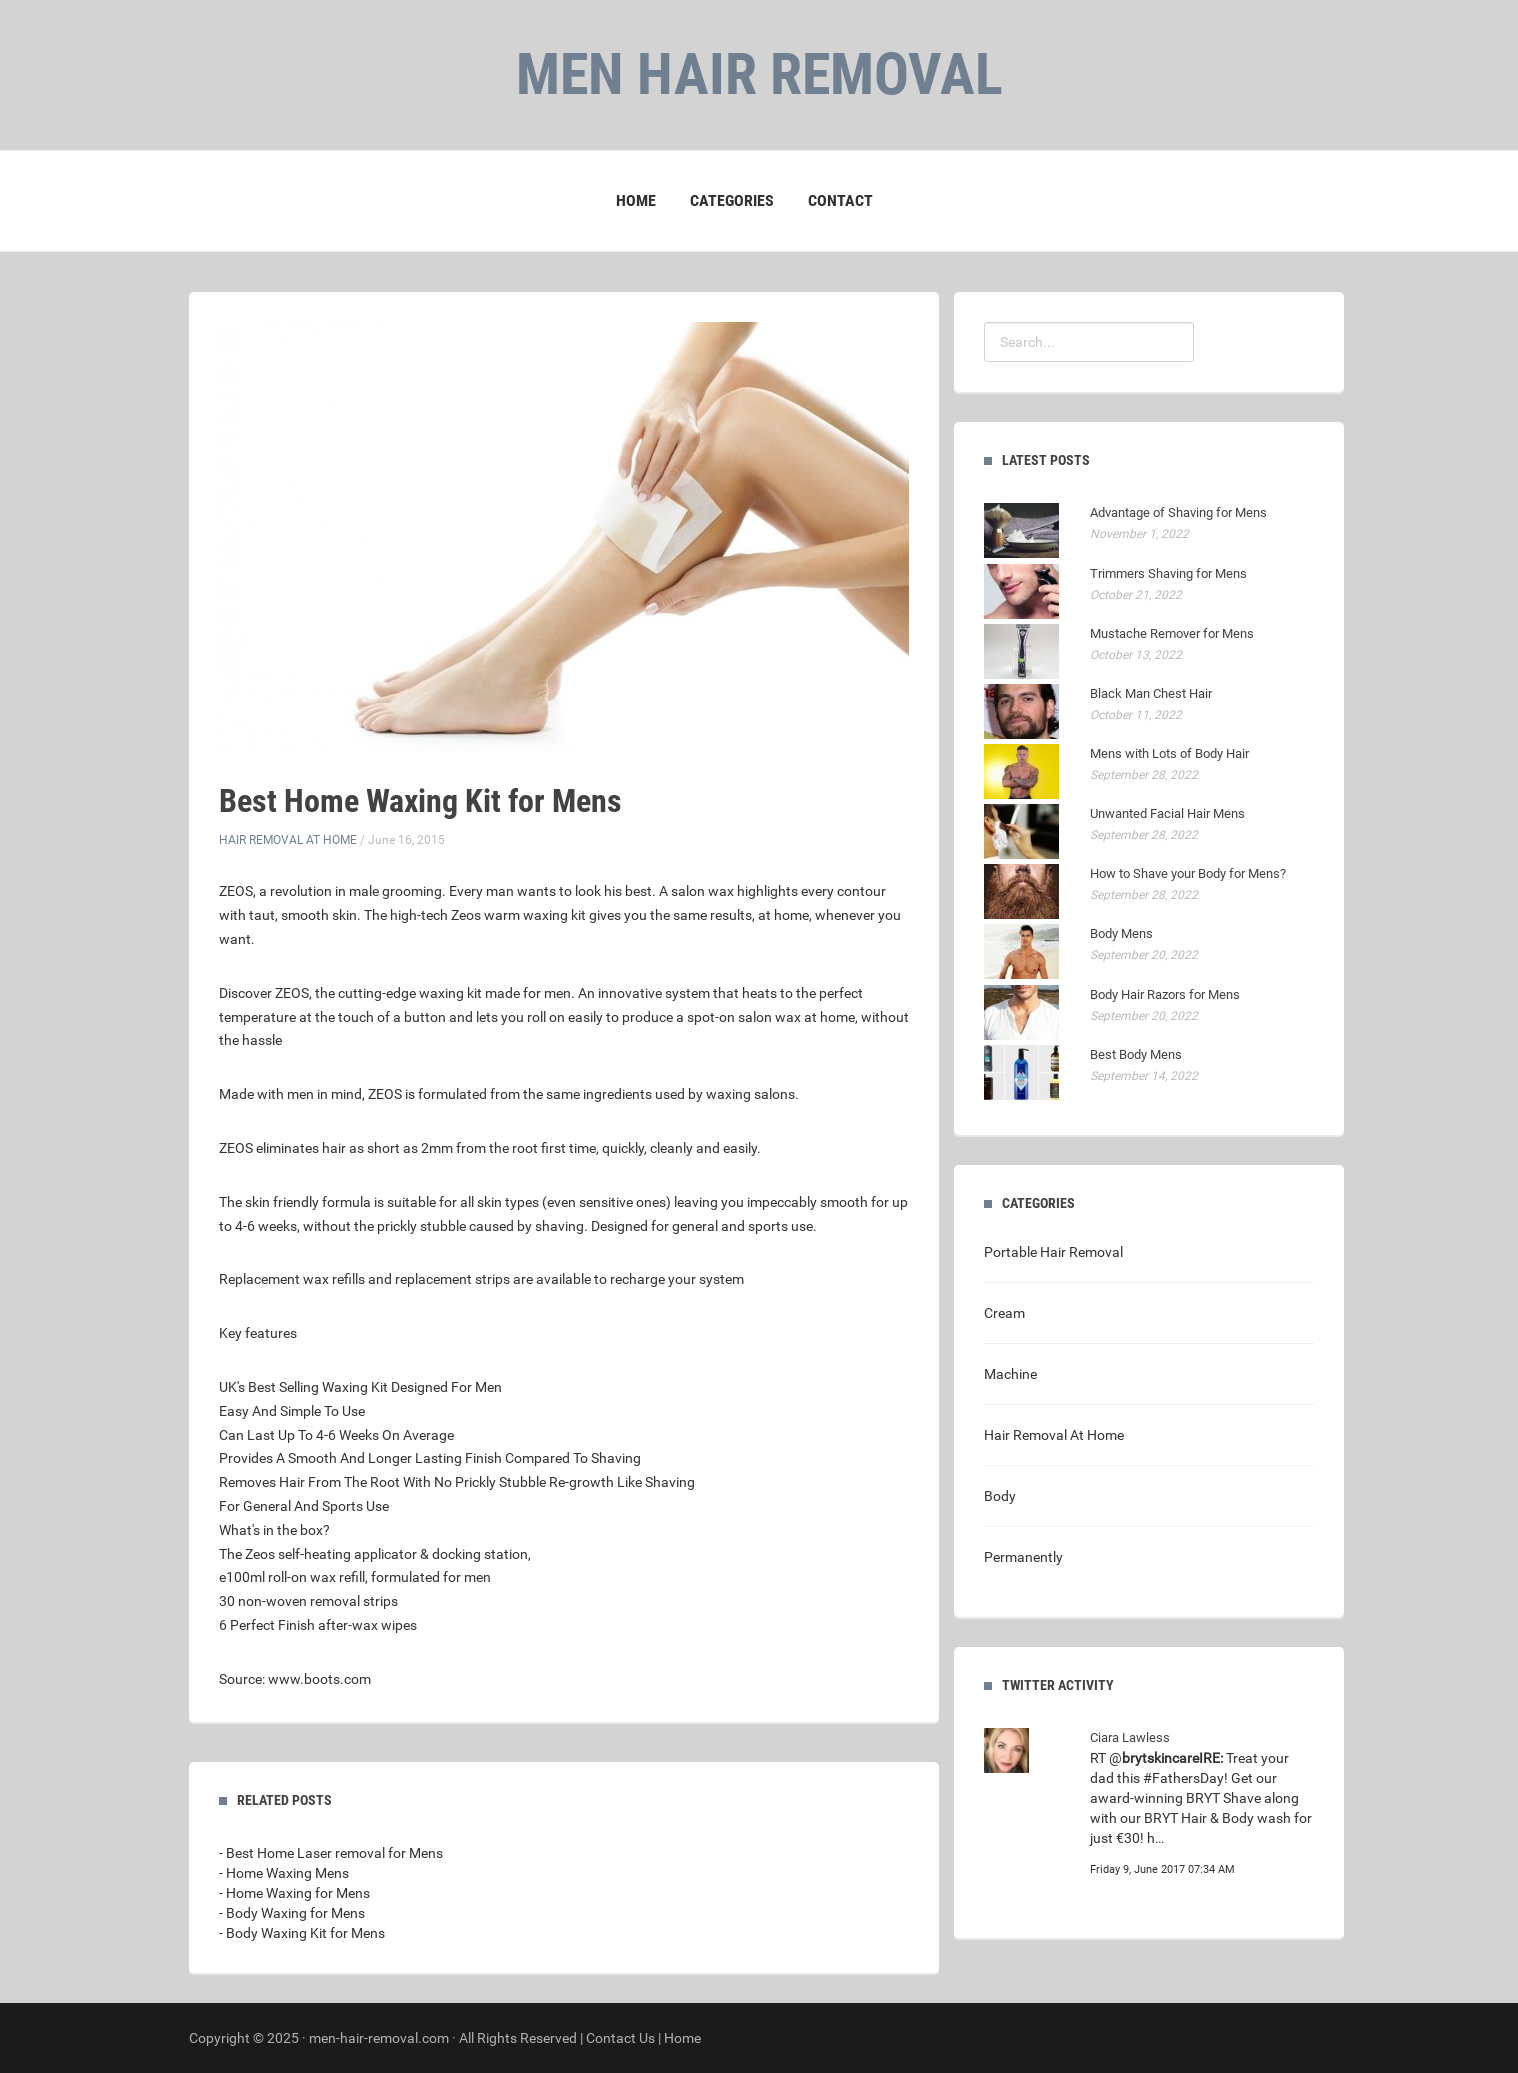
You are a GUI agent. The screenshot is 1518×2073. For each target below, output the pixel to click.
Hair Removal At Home (288, 840)
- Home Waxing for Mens (294, 1893)
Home (636, 200)
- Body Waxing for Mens (292, 1913)
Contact (840, 200)
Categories (732, 200)
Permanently (1023, 1557)
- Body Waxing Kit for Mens (302, 1933)
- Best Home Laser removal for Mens (331, 1853)
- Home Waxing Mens (284, 1873)
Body (1000, 1496)
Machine (1010, 1374)
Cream (1004, 1313)
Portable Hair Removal (1053, 1252)
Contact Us (620, 2038)
